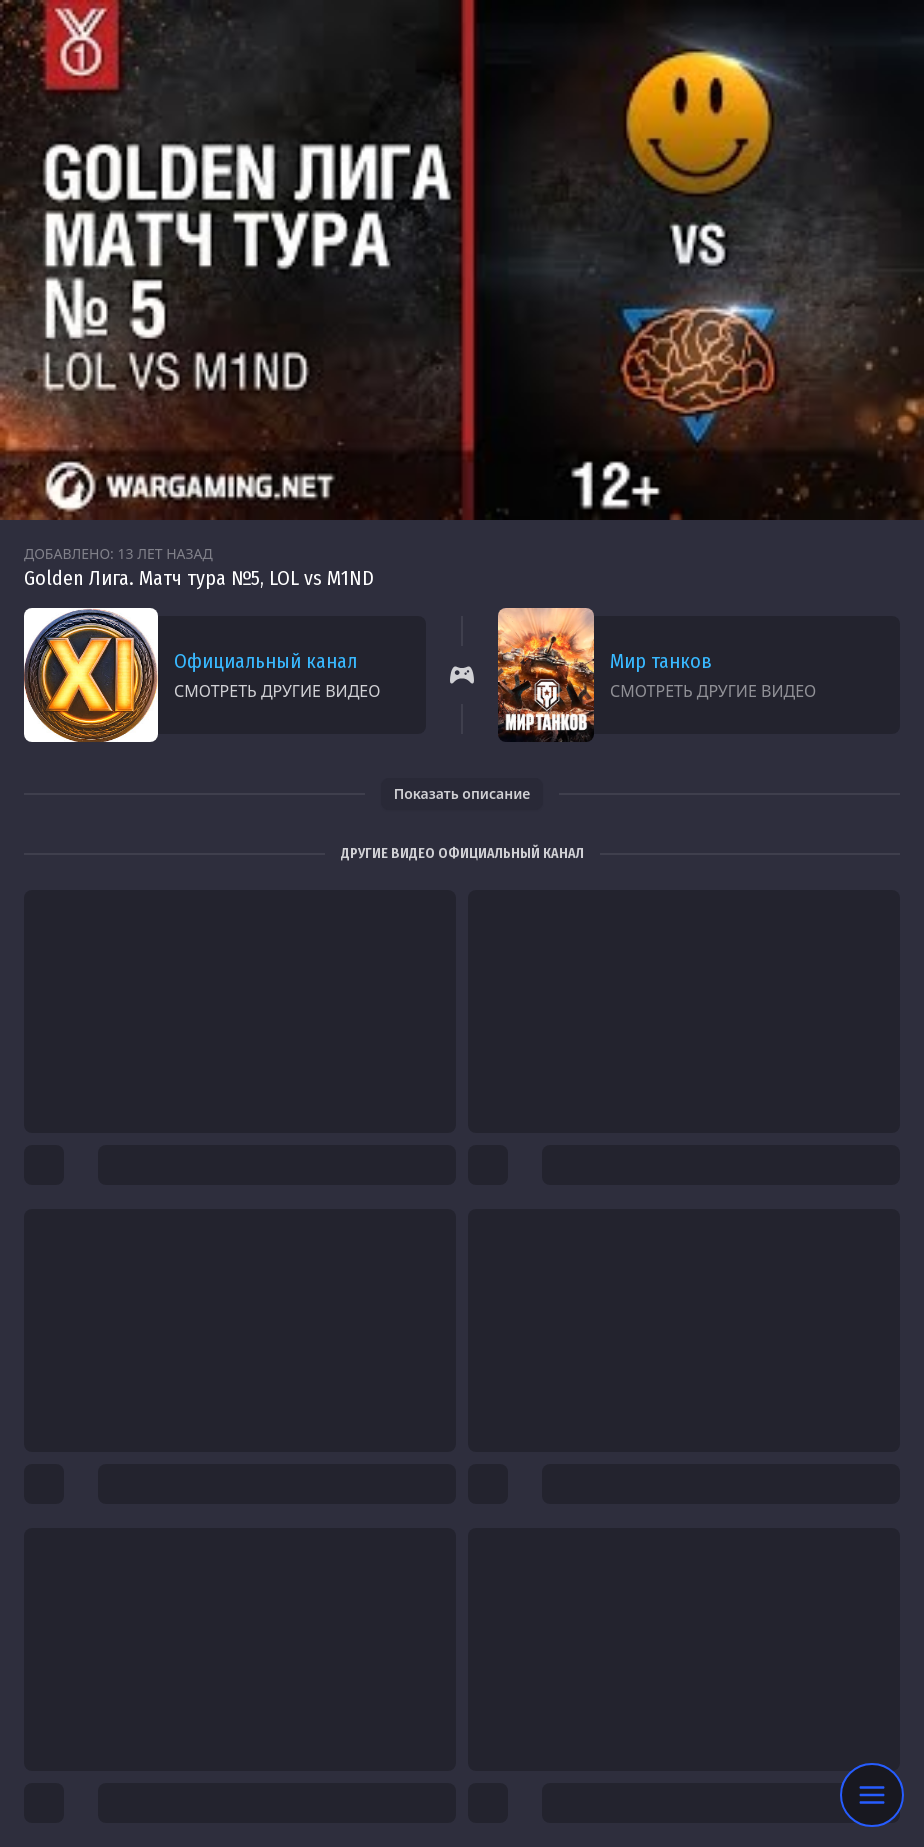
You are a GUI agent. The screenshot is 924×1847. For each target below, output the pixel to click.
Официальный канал (265, 661)
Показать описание (462, 793)
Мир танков (661, 661)
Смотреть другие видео (277, 691)
